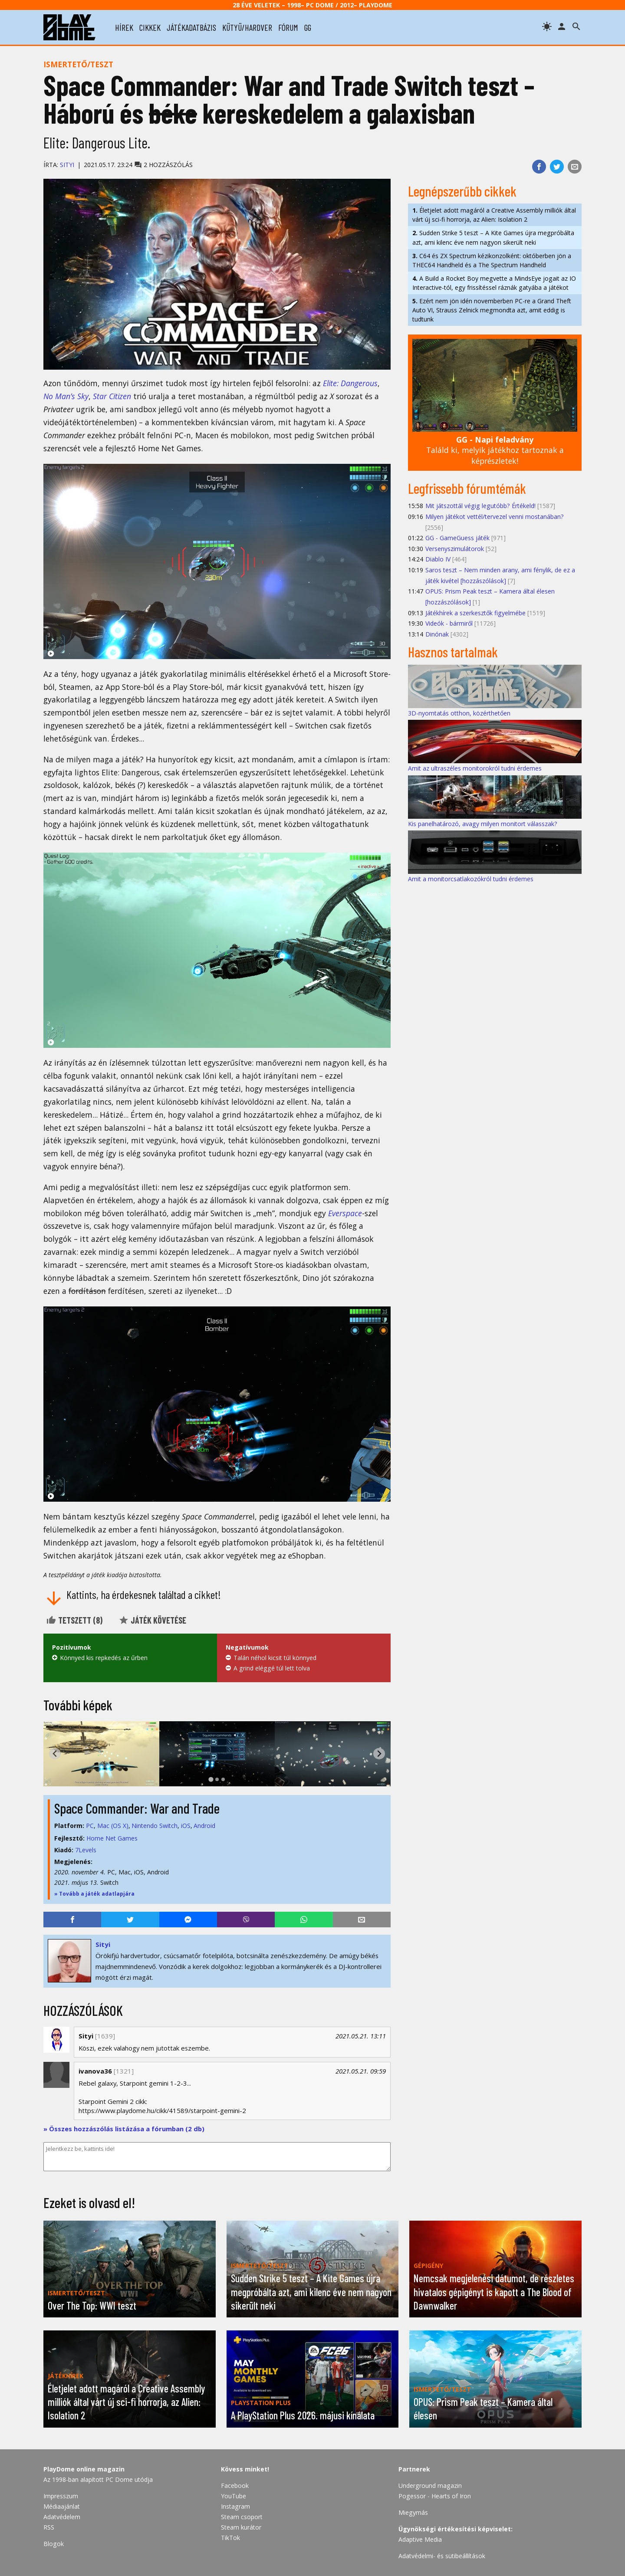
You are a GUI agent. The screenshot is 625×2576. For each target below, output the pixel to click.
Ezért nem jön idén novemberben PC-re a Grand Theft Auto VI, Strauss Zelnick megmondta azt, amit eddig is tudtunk (491, 310)
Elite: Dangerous (350, 383)
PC (90, 1825)
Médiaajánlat (61, 2506)
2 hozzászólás (163, 165)
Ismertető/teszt (78, 64)
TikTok (230, 2537)
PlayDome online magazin (84, 2469)
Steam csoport (242, 2517)
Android (204, 1825)
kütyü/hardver (247, 27)
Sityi (67, 165)
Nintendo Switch (155, 1825)
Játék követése (152, 1620)
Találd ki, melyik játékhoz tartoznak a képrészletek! (495, 450)
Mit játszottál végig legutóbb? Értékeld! (480, 506)
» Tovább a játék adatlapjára (94, 1893)
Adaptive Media (420, 2539)
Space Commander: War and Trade (137, 1808)
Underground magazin (430, 2485)
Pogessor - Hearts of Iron (434, 2496)
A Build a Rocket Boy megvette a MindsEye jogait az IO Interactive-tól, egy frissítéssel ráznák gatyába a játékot (494, 283)
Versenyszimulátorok (454, 549)
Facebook (235, 2485)
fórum (288, 27)
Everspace (345, 1213)
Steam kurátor (241, 2527)
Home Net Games (112, 1838)
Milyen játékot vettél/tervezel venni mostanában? (494, 516)
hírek (124, 27)
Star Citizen (112, 396)
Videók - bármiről (449, 623)
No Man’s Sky (66, 396)
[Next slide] (379, 1753)
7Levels (85, 1850)
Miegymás (413, 2512)
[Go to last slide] (55, 1753)
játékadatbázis (191, 27)
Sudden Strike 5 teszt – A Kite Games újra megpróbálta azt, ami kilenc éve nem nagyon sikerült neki (493, 237)
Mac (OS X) (112, 1825)
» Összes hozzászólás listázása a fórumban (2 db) (123, 2128)
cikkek (150, 27)
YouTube (233, 2496)
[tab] (210, 1779)
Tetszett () (74, 1620)
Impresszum (60, 2496)
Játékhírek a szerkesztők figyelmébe (475, 613)
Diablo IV (438, 559)
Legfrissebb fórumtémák (467, 488)
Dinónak (437, 634)
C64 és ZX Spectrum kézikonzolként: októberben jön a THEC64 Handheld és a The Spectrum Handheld (491, 260)
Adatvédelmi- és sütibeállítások (441, 2556)
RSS (48, 2527)
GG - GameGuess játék (457, 538)
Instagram (235, 2506)
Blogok (53, 2544)
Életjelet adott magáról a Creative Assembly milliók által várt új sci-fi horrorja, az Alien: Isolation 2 (494, 214)
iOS (186, 1825)
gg (307, 27)
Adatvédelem (61, 2517)
